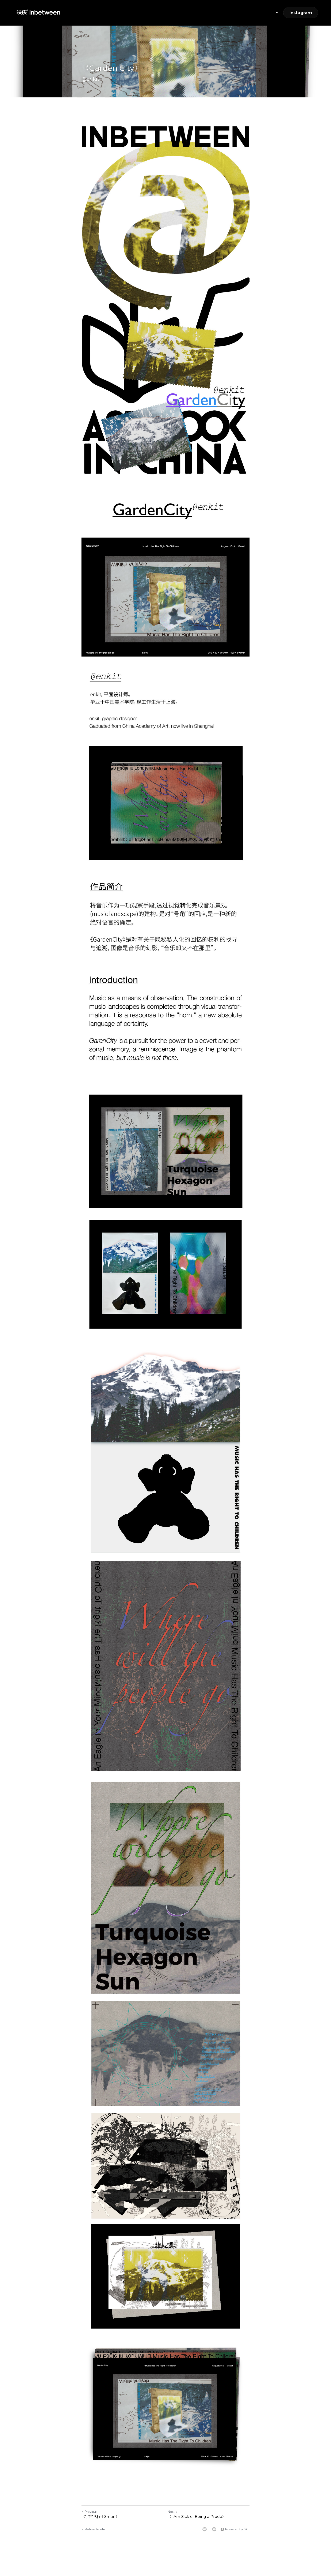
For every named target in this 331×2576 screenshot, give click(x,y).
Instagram (300, 12)
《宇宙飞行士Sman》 (100, 2516)
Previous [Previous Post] (89, 2512)
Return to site (93, 2529)
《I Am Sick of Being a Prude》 (197, 2516)
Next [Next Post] (173, 2512)
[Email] (214, 2529)
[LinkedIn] (204, 2529)
